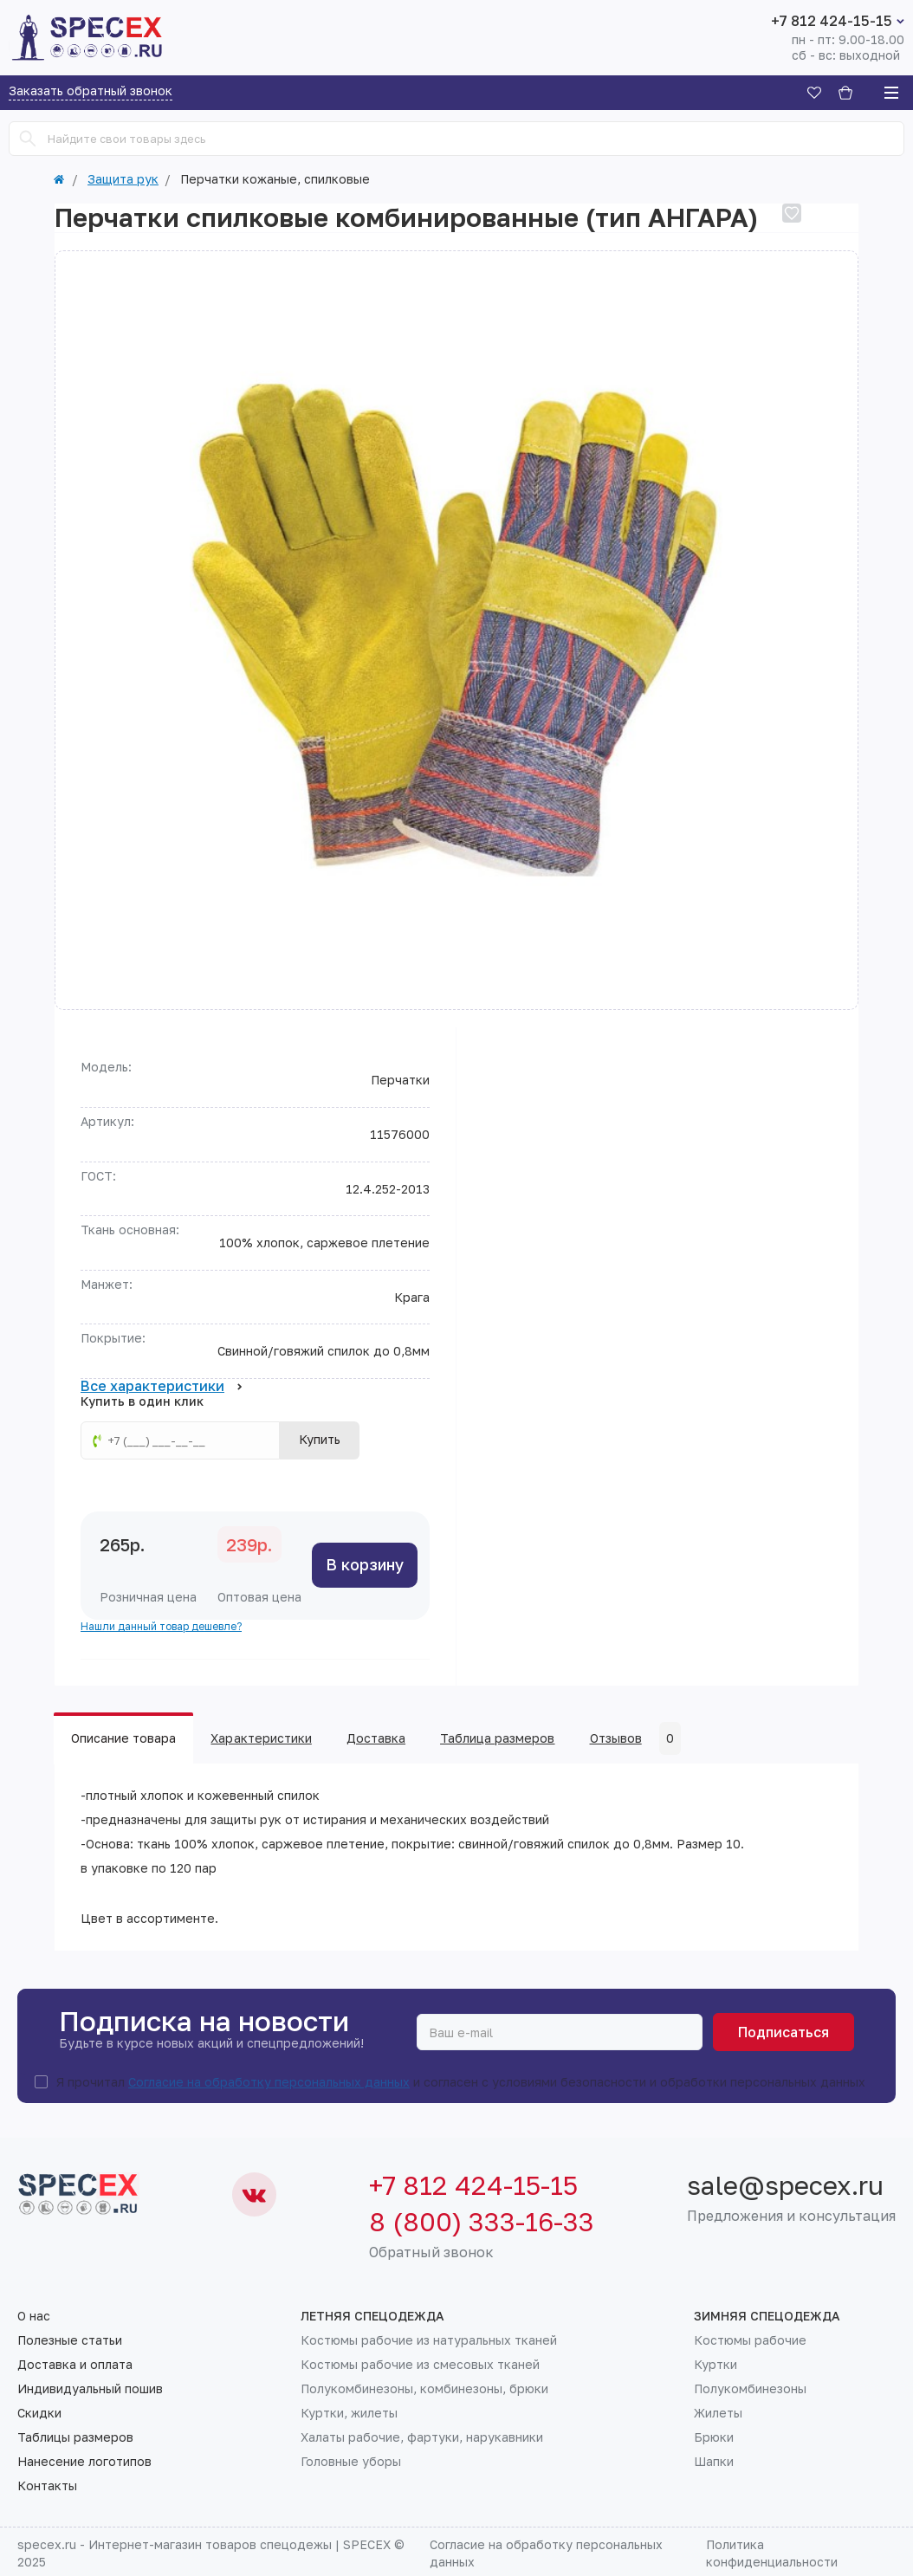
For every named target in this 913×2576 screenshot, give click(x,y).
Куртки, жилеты (349, 2413)
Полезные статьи (69, 2340)
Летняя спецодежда (372, 2316)
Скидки (39, 2413)
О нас (33, 2316)
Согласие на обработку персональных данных (269, 2081)
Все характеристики (162, 1387)
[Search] (28, 138)
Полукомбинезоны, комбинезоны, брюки (424, 2389)
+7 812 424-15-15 (831, 21)
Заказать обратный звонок (90, 91)
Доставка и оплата (75, 2365)
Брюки (714, 2437)
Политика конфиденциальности (772, 2553)
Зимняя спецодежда (767, 2316)
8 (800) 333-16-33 (481, 2222)
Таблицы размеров (75, 2437)
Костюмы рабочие (750, 2340)
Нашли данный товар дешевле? (161, 1626)
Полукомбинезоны (750, 2389)
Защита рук (123, 179)
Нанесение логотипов (84, 2462)
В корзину (365, 1564)
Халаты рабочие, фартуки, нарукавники (422, 2437)
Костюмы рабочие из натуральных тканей (429, 2340)
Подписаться (783, 2032)
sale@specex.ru (785, 2185)
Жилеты (718, 2413)
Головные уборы (351, 2462)
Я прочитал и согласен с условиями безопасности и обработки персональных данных (460, 2082)
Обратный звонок (431, 2252)
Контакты (47, 2486)
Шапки (714, 2462)
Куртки (715, 2365)
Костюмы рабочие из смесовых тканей (420, 2365)
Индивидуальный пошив (90, 2389)
